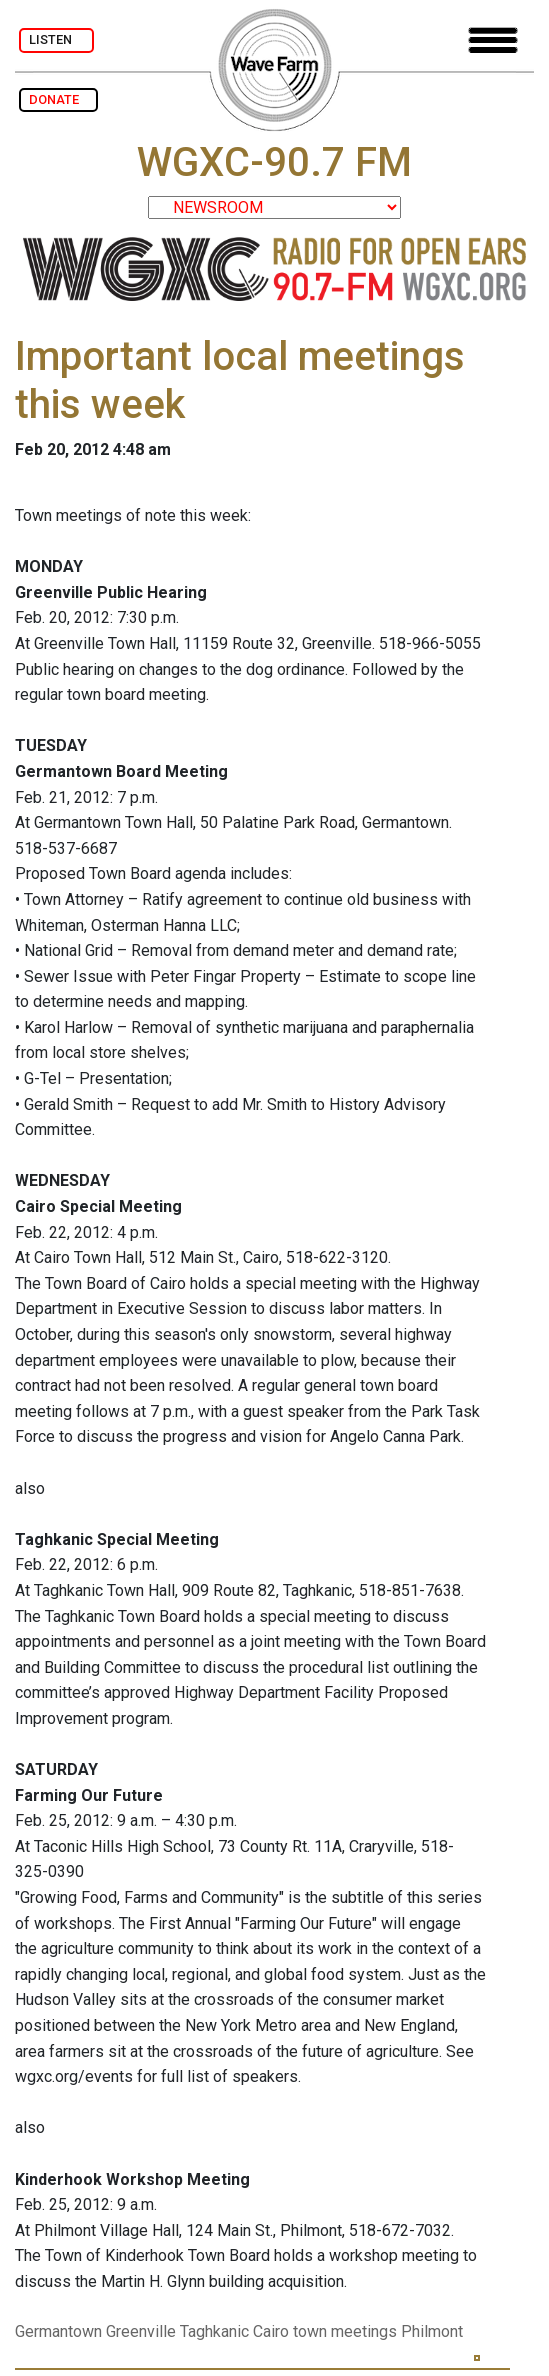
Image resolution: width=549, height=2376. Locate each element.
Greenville (141, 2331)
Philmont (432, 2331)
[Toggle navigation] (493, 40)
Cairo (271, 2331)
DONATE (58, 99)
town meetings (345, 2331)
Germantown (58, 2331)
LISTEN (56, 39)
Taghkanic (214, 2331)
